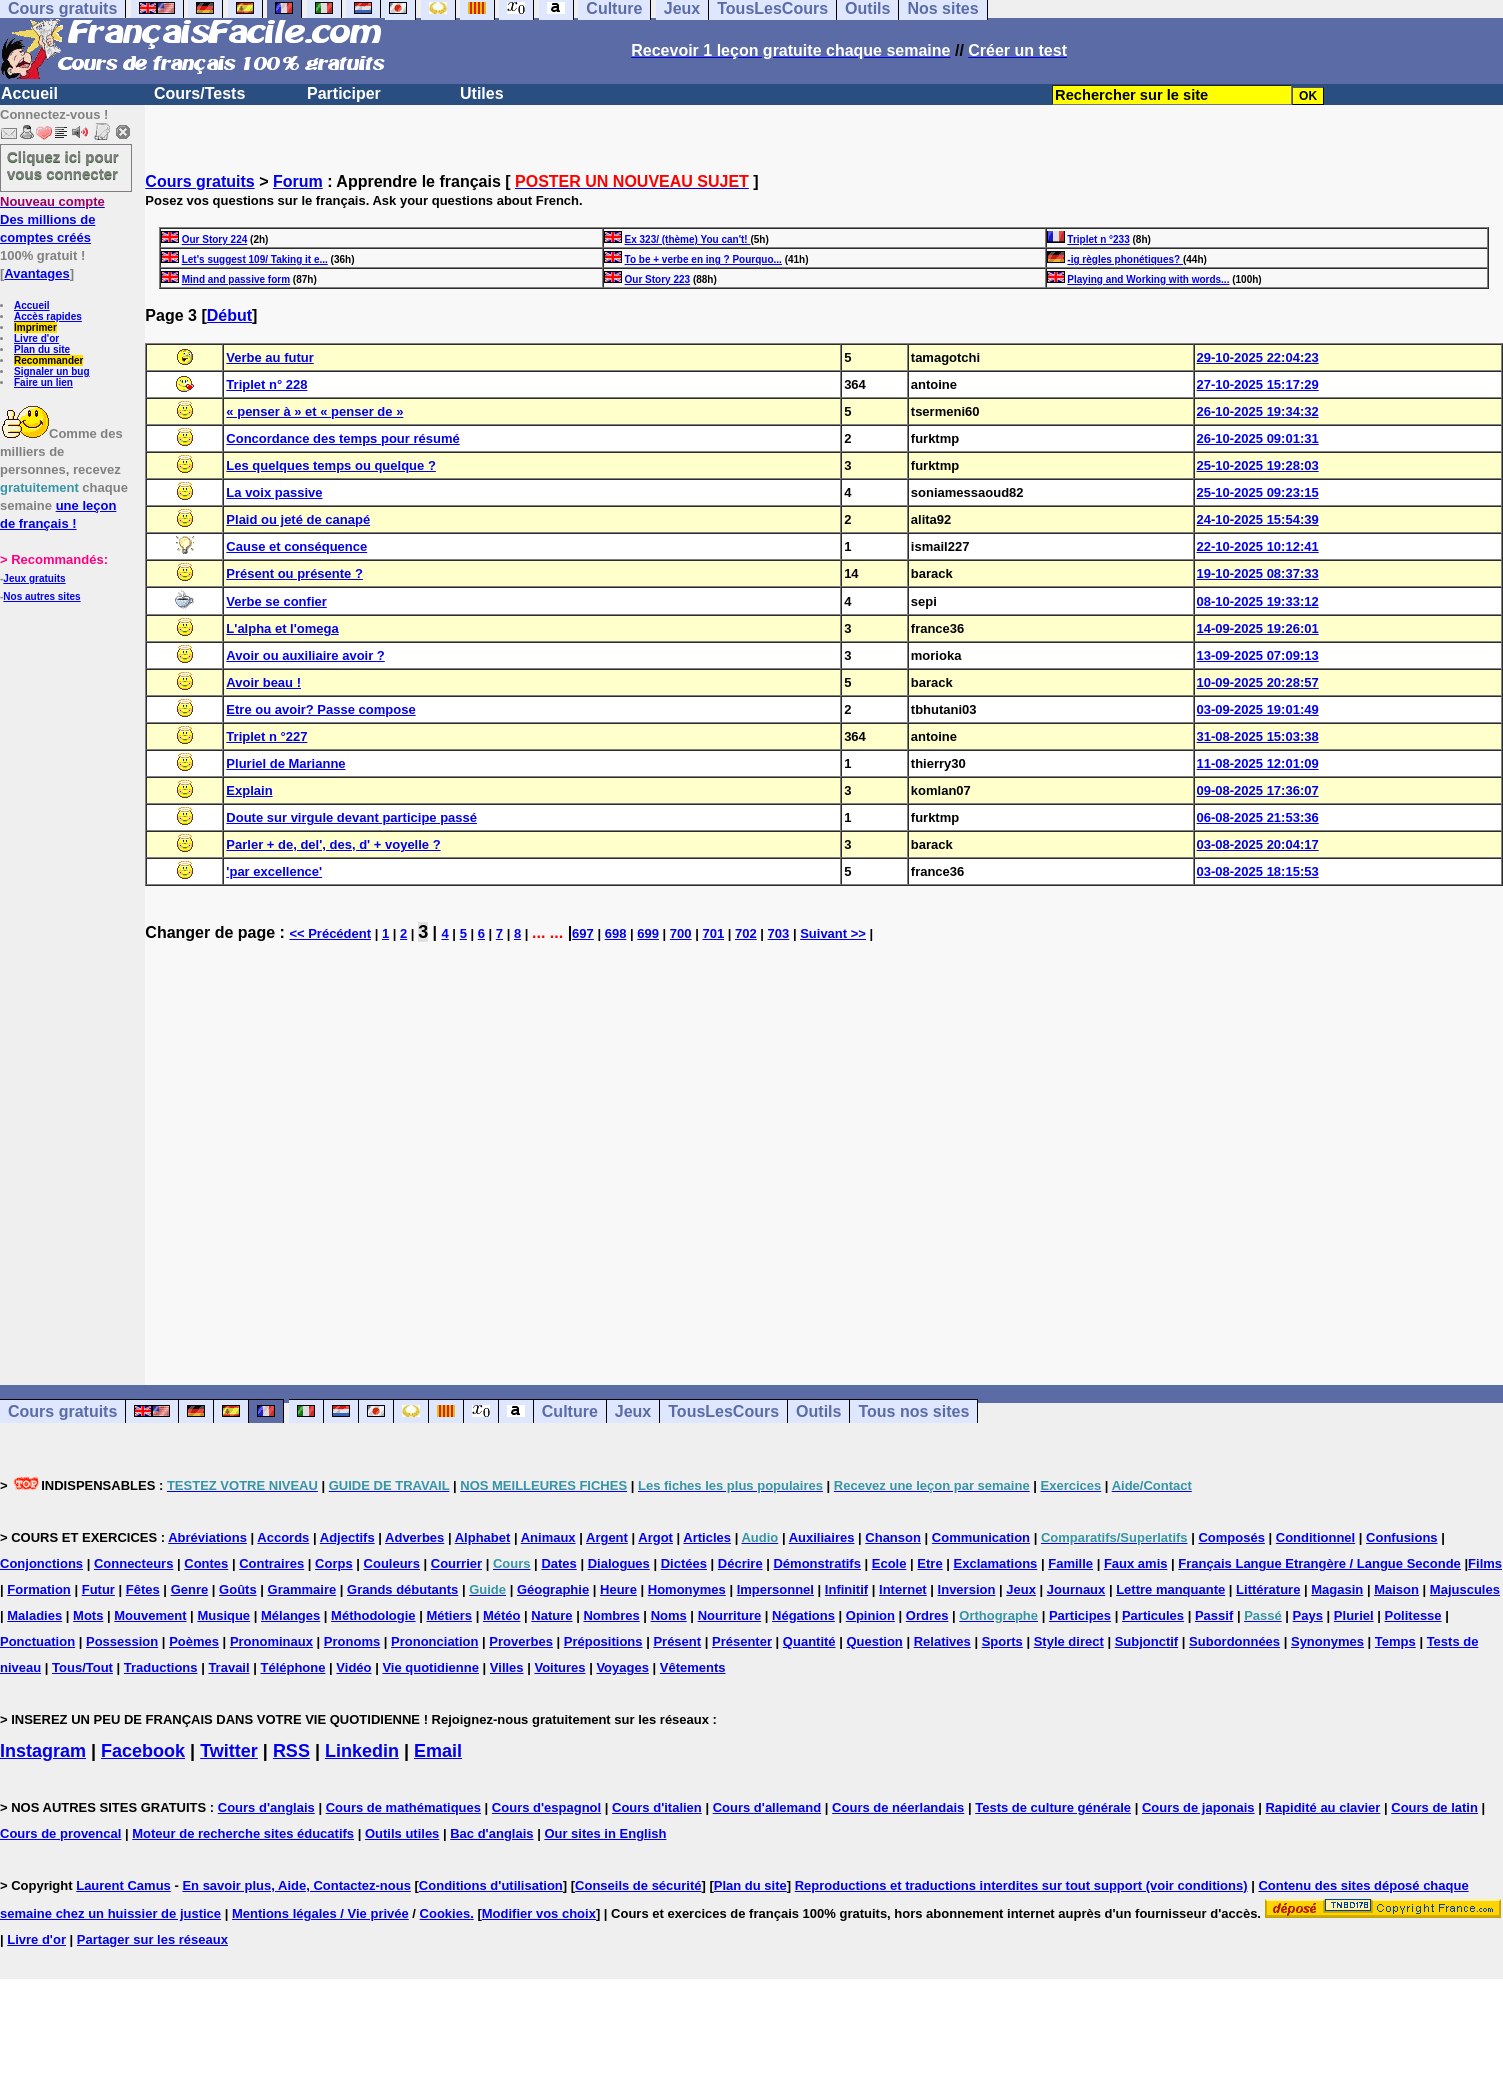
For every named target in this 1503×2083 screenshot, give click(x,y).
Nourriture (730, 1615)
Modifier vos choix (539, 1913)
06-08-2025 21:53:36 (1258, 817)
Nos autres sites (41, 596)
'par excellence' (274, 871)
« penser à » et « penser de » (314, 411)
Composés (1231, 1537)
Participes (1080, 1615)
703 (779, 933)
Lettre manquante (1170, 1589)
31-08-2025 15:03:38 (1258, 736)
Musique (223, 1615)
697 (583, 933)
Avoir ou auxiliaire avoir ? (305, 655)
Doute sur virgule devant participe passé (351, 817)
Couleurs (392, 1563)
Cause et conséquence (296, 546)
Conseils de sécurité (638, 1885)
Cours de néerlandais (898, 1807)
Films (1485, 1563)
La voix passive (274, 492)
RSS (291, 1751)
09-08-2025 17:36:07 (1258, 790)
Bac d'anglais (491, 1833)
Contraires (271, 1563)
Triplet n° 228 (266, 384)
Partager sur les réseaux (152, 1939)
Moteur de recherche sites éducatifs (243, 1833)
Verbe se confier (276, 601)
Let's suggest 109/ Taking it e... (255, 259)
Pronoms (352, 1641)
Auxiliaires (822, 1537)
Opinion (870, 1615)
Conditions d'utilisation (491, 1885)
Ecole (889, 1563)
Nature (551, 1615)
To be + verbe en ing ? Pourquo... (703, 259)
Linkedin (362, 1751)
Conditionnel (1315, 1537)
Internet (903, 1589)
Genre (190, 1589)
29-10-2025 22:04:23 (1258, 357)
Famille (1070, 1563)
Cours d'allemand (767, 1807)
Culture (570, 1411)
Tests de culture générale (1053, 1807)
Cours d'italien (657, 1807)
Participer (344, 93)
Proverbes (521, 1641)
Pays (1308, 1615)
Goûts (238, 1589)
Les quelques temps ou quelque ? (330, 465)
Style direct (1069, 1641)
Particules (1153, 1615)
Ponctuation (37, 1641)
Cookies (445, 1913)
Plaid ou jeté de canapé (298, 519)
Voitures (559, 1667)
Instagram (43, 1751)
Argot (655, 1537)
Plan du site (42, 349)
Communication (981, 1537)
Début (229, 315)
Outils (818, 1411)
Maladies (34, 1615)
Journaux (1076, 1589)
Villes (507, 1667)
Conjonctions (41, 1563)
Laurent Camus (123, 1885)
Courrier (456, 1563)
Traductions (161, 1667)
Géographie (553, 1589)
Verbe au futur (269, 357)
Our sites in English (605, 1833)
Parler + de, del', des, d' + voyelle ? (333, 844)
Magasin (1337, 1589)
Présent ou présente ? (294, 573)
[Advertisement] (824, 1155)
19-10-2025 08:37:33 (1258, 573)
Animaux (548, 1537)
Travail (228, 1667)
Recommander (48, 360)
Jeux (633, 1411)
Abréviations (207, 1537)
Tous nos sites (913, 1411)
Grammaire (302, 1589)
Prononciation (434, 1641)
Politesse (1412, 1615)
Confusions (1402, 1537)
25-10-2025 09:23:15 (1258, 492)
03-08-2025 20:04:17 (1258, 844)
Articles (707, 1537)
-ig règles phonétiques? (1125, 259)
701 (713, 933)
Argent (607, 1537)
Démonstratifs (816, 1563)
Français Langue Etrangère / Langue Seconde (1319, 1563)
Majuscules (1465, 1589)
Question (874, 1641)
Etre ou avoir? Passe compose (320, 709)
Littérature (1268, 1589)
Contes (206, 1563)
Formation (39, 1589)
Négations (803, 1615)
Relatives (942, 1641)
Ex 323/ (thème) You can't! (688, 239)
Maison (1396, 1589)
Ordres (927, 1615)
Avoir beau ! (263, 682)
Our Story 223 (658, 279)
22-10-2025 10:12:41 (1258, 546)
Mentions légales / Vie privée (320, 1913)
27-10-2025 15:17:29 (1258, 384)
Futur (98, 1589)
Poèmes (194, 1641)
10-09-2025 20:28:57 (1258, 682)
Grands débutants (402, 1589)
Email (438, 1751)
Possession (122, 1641)
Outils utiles (402, 1833)
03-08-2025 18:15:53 (1258, 871)
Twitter (229, 1751)
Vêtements (693, 1667)
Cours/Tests (199, 93)
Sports (1002, 1641)
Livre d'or (36, 338)
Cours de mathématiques (403, 1807)
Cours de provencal (60, 1833)
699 (648, 933)
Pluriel (1354, 1615)
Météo (502, 1615)
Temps (1395, 1641)
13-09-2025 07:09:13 (1258, 655)
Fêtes (143, 1589)
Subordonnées (1234, 1641)
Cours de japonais (1198, 1807)
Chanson (893, 1537)
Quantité (809, 1641)
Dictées (684, 1563)
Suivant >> (833, 933)
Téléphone (292, 1667)
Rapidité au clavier (1322, 1807)
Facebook (143, 1751)
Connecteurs (133, 1563)
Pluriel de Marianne (285, 763)
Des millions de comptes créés (52, 219)
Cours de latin (1434, 1807)
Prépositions (603, 1641)
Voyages (622, 1667)
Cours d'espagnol (546, 1807)
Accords (283, 1537)
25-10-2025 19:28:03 (1258, 465)
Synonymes (1327, 1641)
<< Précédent (330, 933)
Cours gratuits (199, 181)
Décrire (740, 1563)
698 (616, 933)
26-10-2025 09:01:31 (1258, 438)
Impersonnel (775, 1589)
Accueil (29, 93)
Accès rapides (48, 316)
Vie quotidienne (430, 1667)
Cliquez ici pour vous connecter (63, 165)
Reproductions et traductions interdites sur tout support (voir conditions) (1021, 1885)
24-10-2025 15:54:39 (1258, 519)
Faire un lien (43, 382)
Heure (618, 1589)
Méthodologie (373, 1615)
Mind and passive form (236, 279)
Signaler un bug (52, 371)
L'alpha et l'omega (282, 628)
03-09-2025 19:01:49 (1258, 709)
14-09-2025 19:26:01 (1258, 628)
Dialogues (619, 1563)
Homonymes (687, 1589)
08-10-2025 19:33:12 (1258, 601)
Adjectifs (347, 1537)
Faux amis (1136, 1563)
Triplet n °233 (1098, 239)
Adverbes (414, 1537)
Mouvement (150, 1615)
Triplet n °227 (266, 736)
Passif (1214, 1615)
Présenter (742, 1641)
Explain (249, 790)
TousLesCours (723, 1411)
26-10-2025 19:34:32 (1258, 411)
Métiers (449, 1615)
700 (681, 933)
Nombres (611, 1615)
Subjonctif (1147, 1641)
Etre (929, 1563)
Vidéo (353, 1667)
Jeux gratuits (34, 578)
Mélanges (290, 1615)
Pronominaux (271, 1641)
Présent (677, 1641)
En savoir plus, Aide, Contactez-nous (296, 1885)
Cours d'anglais (266, 1807)
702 (746, 933)
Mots (88, 1615)
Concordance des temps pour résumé (342, 438)
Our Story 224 (215, 239)
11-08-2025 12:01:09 (1258, 763)
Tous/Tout (82, 1667)
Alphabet (483, 1537)
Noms (669, 1615)
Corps (334, 1563)
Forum (298, 181)
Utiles (482, 93)
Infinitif (846, 1589)
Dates (558, 1563)
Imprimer (35, 327)
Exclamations (996, 1563)
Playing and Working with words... (1148, 279)
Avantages (36, 273)
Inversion (967, 1589)
